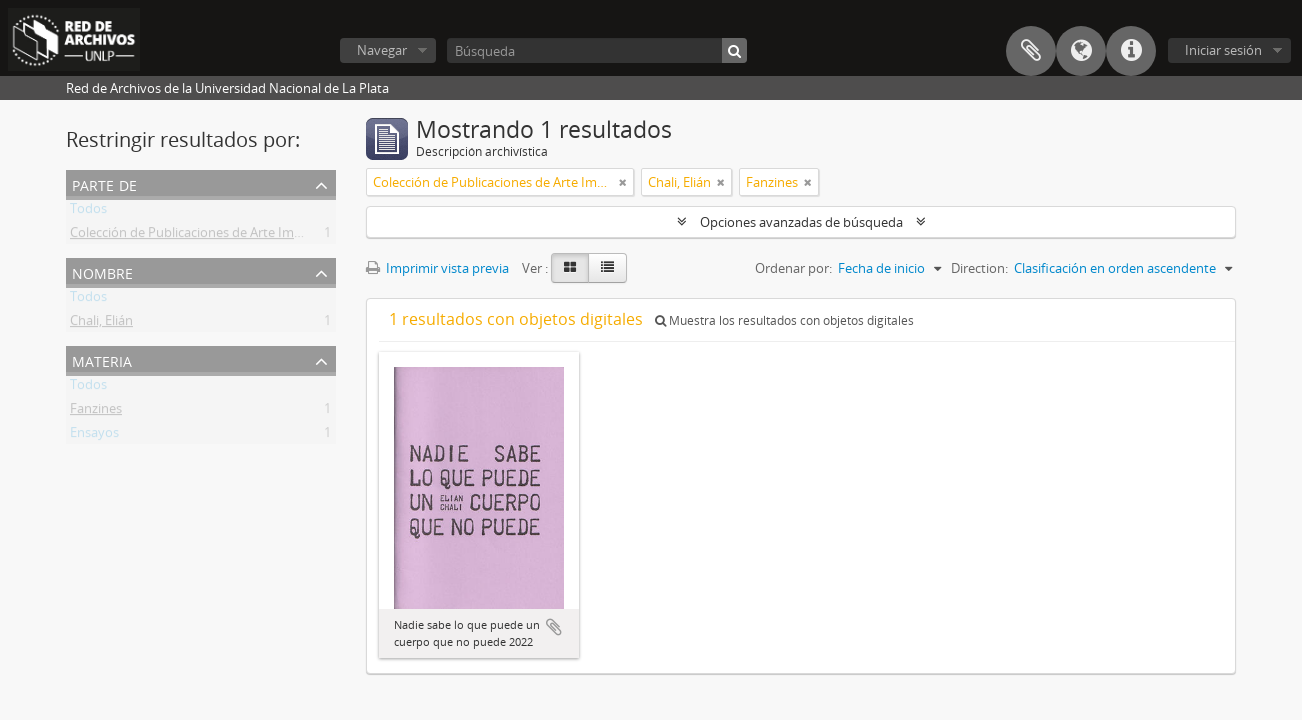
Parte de (104, 183)
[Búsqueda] (597, 50)
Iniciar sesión (1223, 50)
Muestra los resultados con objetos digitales (784, 320)
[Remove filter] (623, 182)
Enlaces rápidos (1131, 51)
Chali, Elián (101, 324)
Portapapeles (1031, 51)
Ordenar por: (793, 268)
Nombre (102, 271)
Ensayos (94, 436)
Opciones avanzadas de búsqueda (801, 222)
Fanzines (96, 412)
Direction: (979, 268)
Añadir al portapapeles (554, 627)
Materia (102, 359)
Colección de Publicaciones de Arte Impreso (199, 236)
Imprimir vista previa (437, 268)
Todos (88, 212)
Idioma (1081, 51)
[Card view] (570, 268)
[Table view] (607, 268)
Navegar (382, 50)
